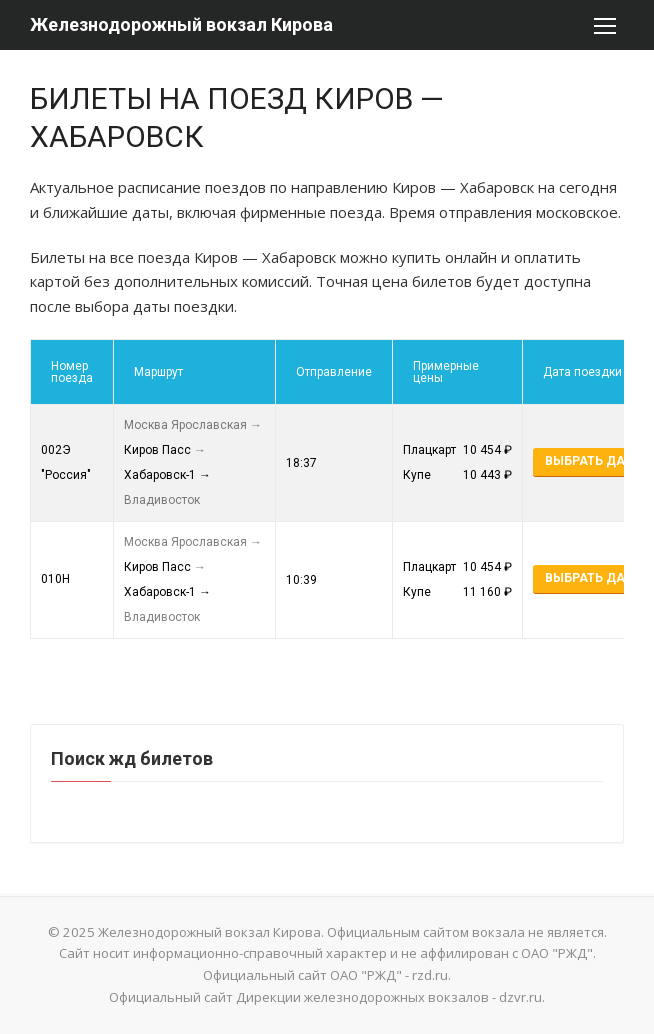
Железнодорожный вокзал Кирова (181, 24)
